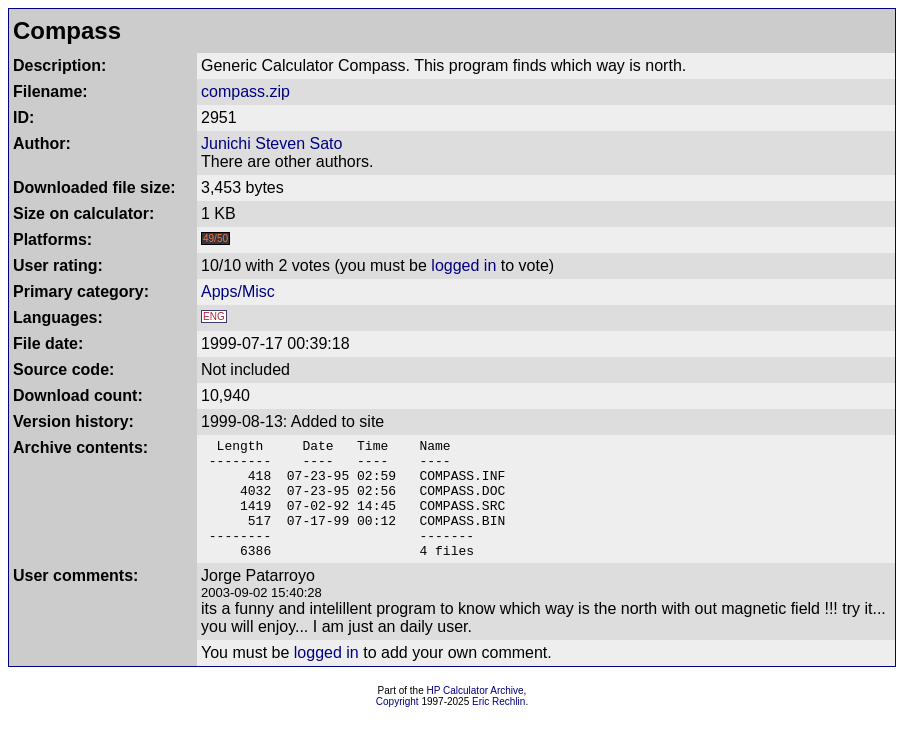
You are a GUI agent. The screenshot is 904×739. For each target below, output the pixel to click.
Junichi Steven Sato (271, 143)
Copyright (397, 725)
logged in (463, 265)
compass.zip (245, 91)
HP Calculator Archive (475, 714)
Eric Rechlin (498, 725)
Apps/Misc (238, 291)
